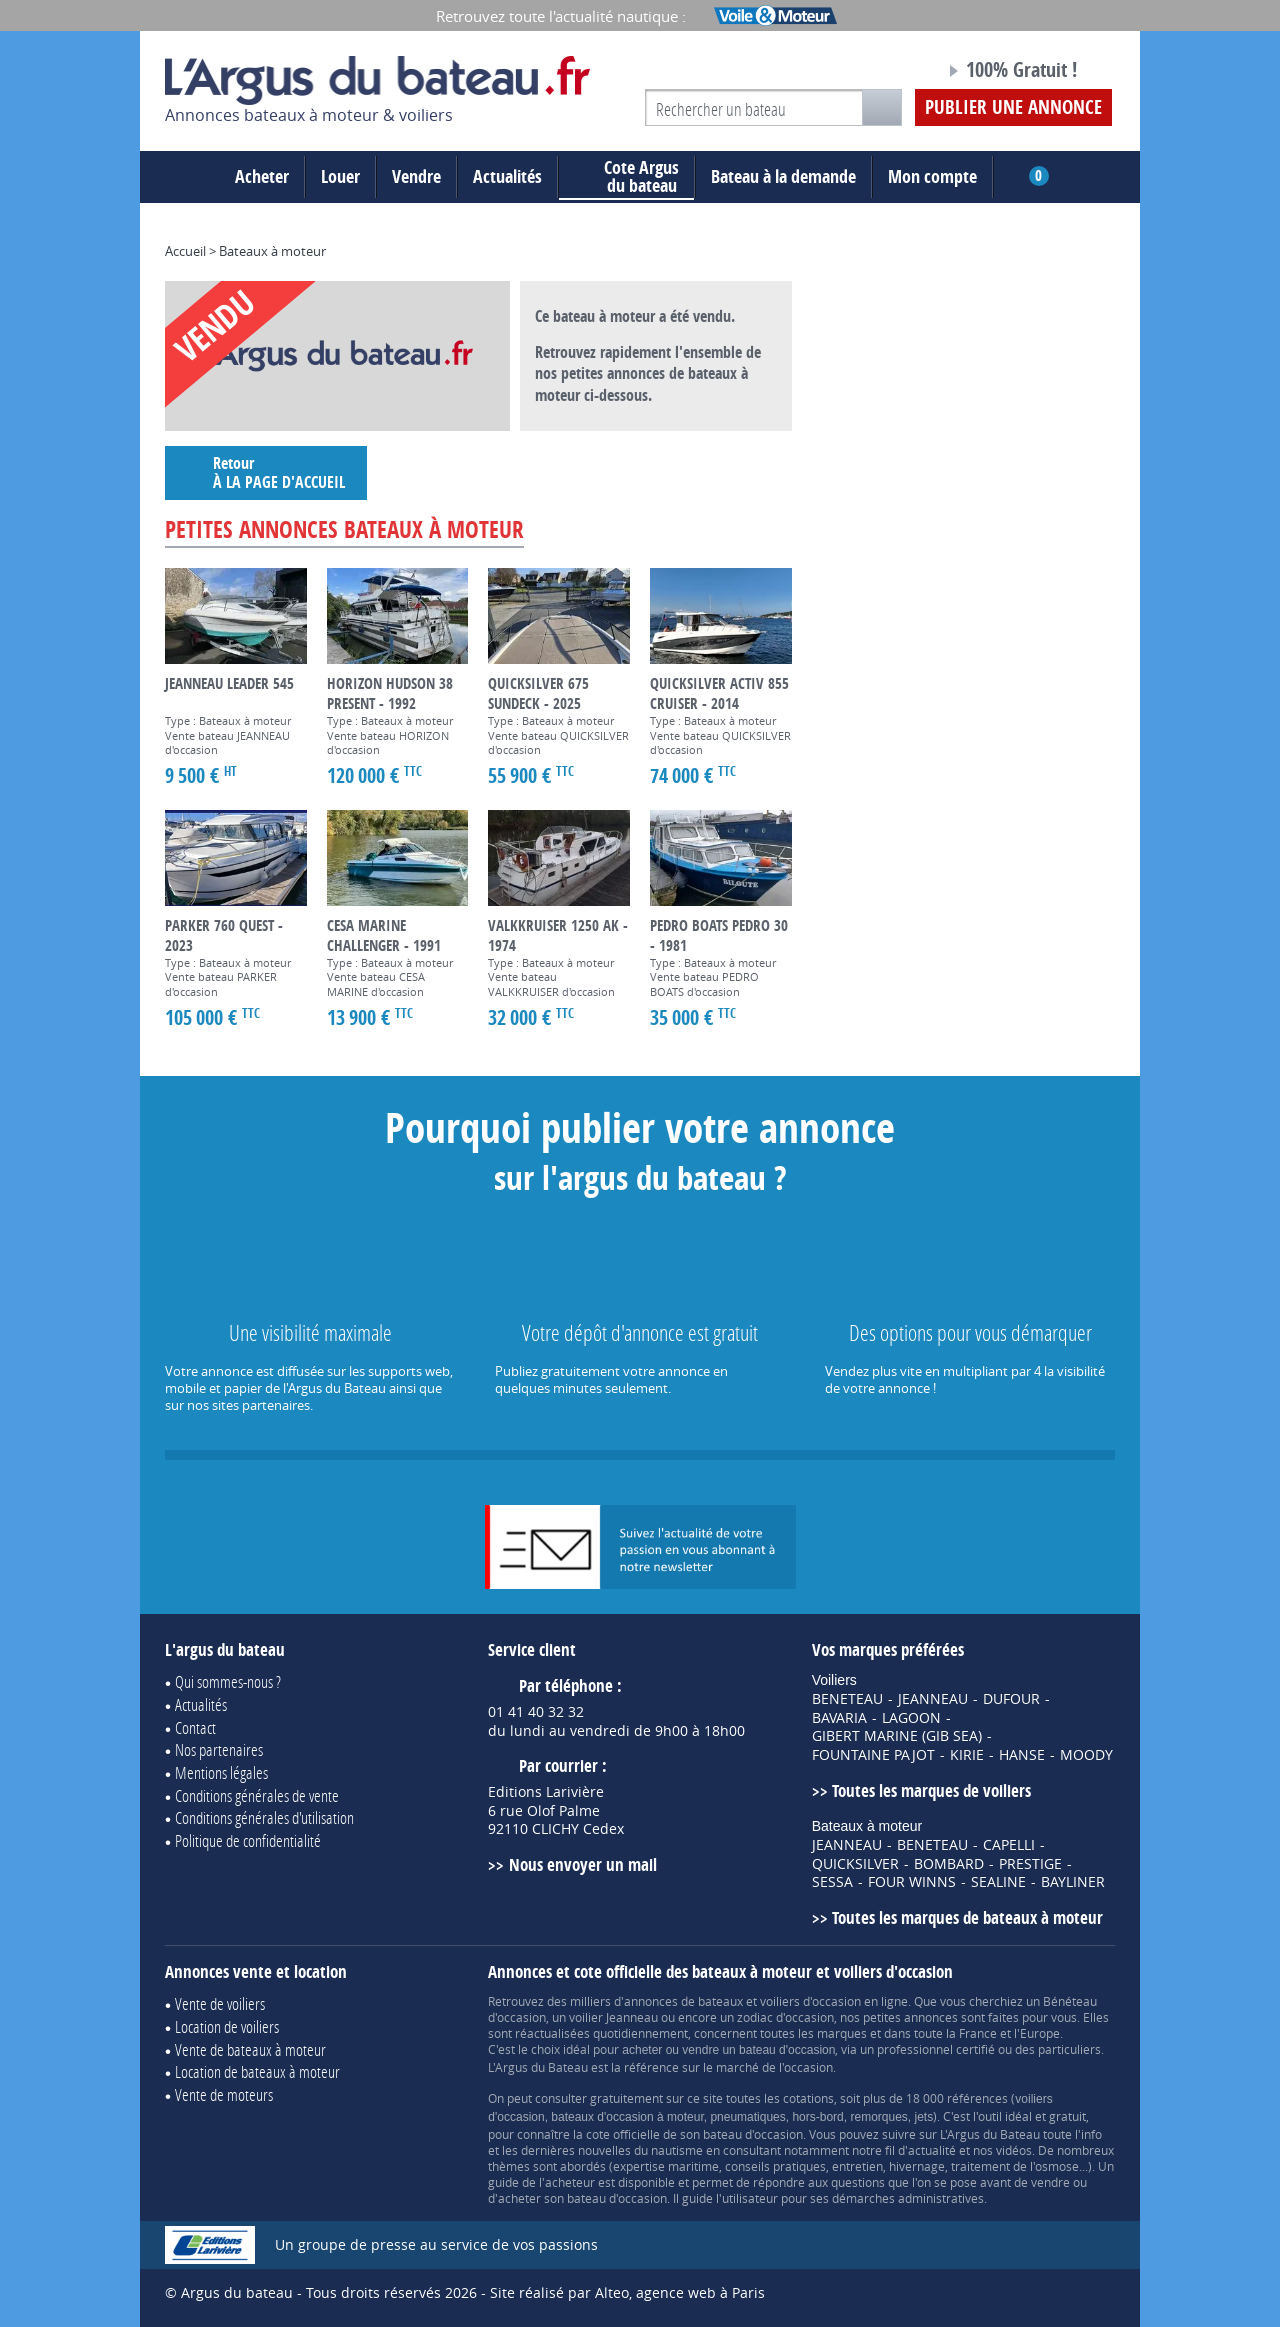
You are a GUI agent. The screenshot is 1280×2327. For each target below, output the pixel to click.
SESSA (832, 1882)
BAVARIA (839, 1718)
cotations (808, 2098)
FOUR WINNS (912, 1882)
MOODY (1086, 1755)
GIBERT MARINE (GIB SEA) (897, 1736)
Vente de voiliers (220, 2003)
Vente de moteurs (224, 2094)
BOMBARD (949, 1864)
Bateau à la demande (783, 176)
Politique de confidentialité (248, 1840)
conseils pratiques (775, 2166)
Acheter (262, 176)
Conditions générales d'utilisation (264, 1817)
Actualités (507, 176)
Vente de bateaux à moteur (250, 2049)
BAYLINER (1073, 1882)
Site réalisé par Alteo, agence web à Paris (627, 2292)
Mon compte (932, 176)
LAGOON (911, 1718)
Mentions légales (221, 1772)
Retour (266, 472)
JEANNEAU (933, 1699)
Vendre (416, 176)
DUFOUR (1011, 1699)
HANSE (1022, 1755)
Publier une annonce (1013, 107)
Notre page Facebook (892, 73)
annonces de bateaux (683, 2001)
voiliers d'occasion (810, 2001)
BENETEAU (847, 1699)
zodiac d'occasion (785, 2017)
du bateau (626, 177)
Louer (340, 176)
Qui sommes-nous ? (228, 1681)
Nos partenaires (219, 1749)
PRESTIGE (1030, 1864)
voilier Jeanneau (613, 2017)
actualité (932, 2150)
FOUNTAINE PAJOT (873, 1755)
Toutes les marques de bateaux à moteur (967, 1917)
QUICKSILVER (855, 1864)
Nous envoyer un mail (583, 1864)
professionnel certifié (936, 2049)
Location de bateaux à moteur (257, 2071)
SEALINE (998, 1882)
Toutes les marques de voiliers (931, 1790)
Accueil (185, 251)
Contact (195, 1727)
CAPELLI (1009, 1845)
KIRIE (967, 1755)
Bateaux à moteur (272, 251)
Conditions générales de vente (257, 1795)
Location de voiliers (227, 2026)
